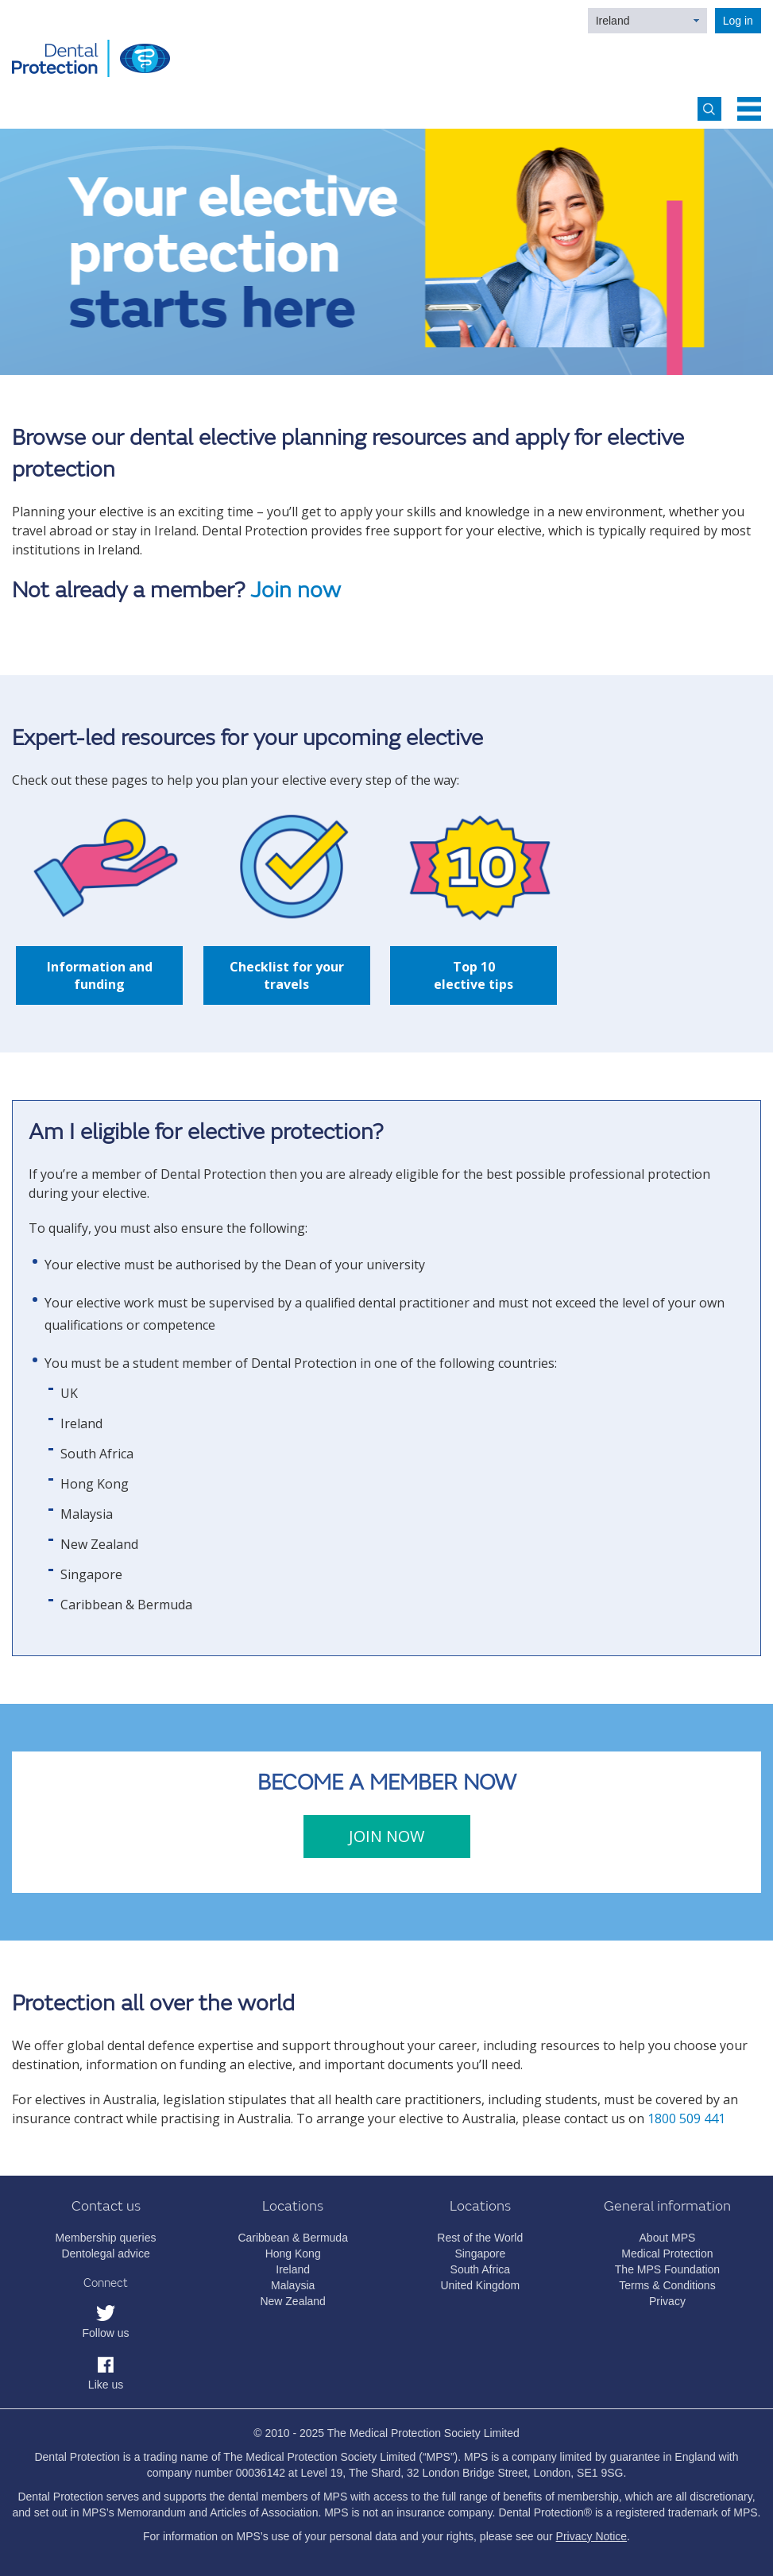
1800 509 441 (686, 2118)
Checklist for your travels (287, 975)
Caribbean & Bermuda (293, 2237)
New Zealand (293, 2301)
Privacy (667, 2301)
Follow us (105, 2333)
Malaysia (293, 2285)
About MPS (668, 2237)
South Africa (480, 2269)
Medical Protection (667, 2253)
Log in (738, 20)
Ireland (613, 20)
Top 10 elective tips (473, 975)
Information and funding (100, 975)
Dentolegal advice (105, 2253)
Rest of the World (480, 2237)
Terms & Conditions (667, 2285)
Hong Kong (293, 2253)
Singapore (479, 2253)
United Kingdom (480, 2285)
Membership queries (106, 2237)
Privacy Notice (591, 2536)
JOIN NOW (386, 1836)
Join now (295, 590)
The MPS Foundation (667, 2269)
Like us (105, 2384)
